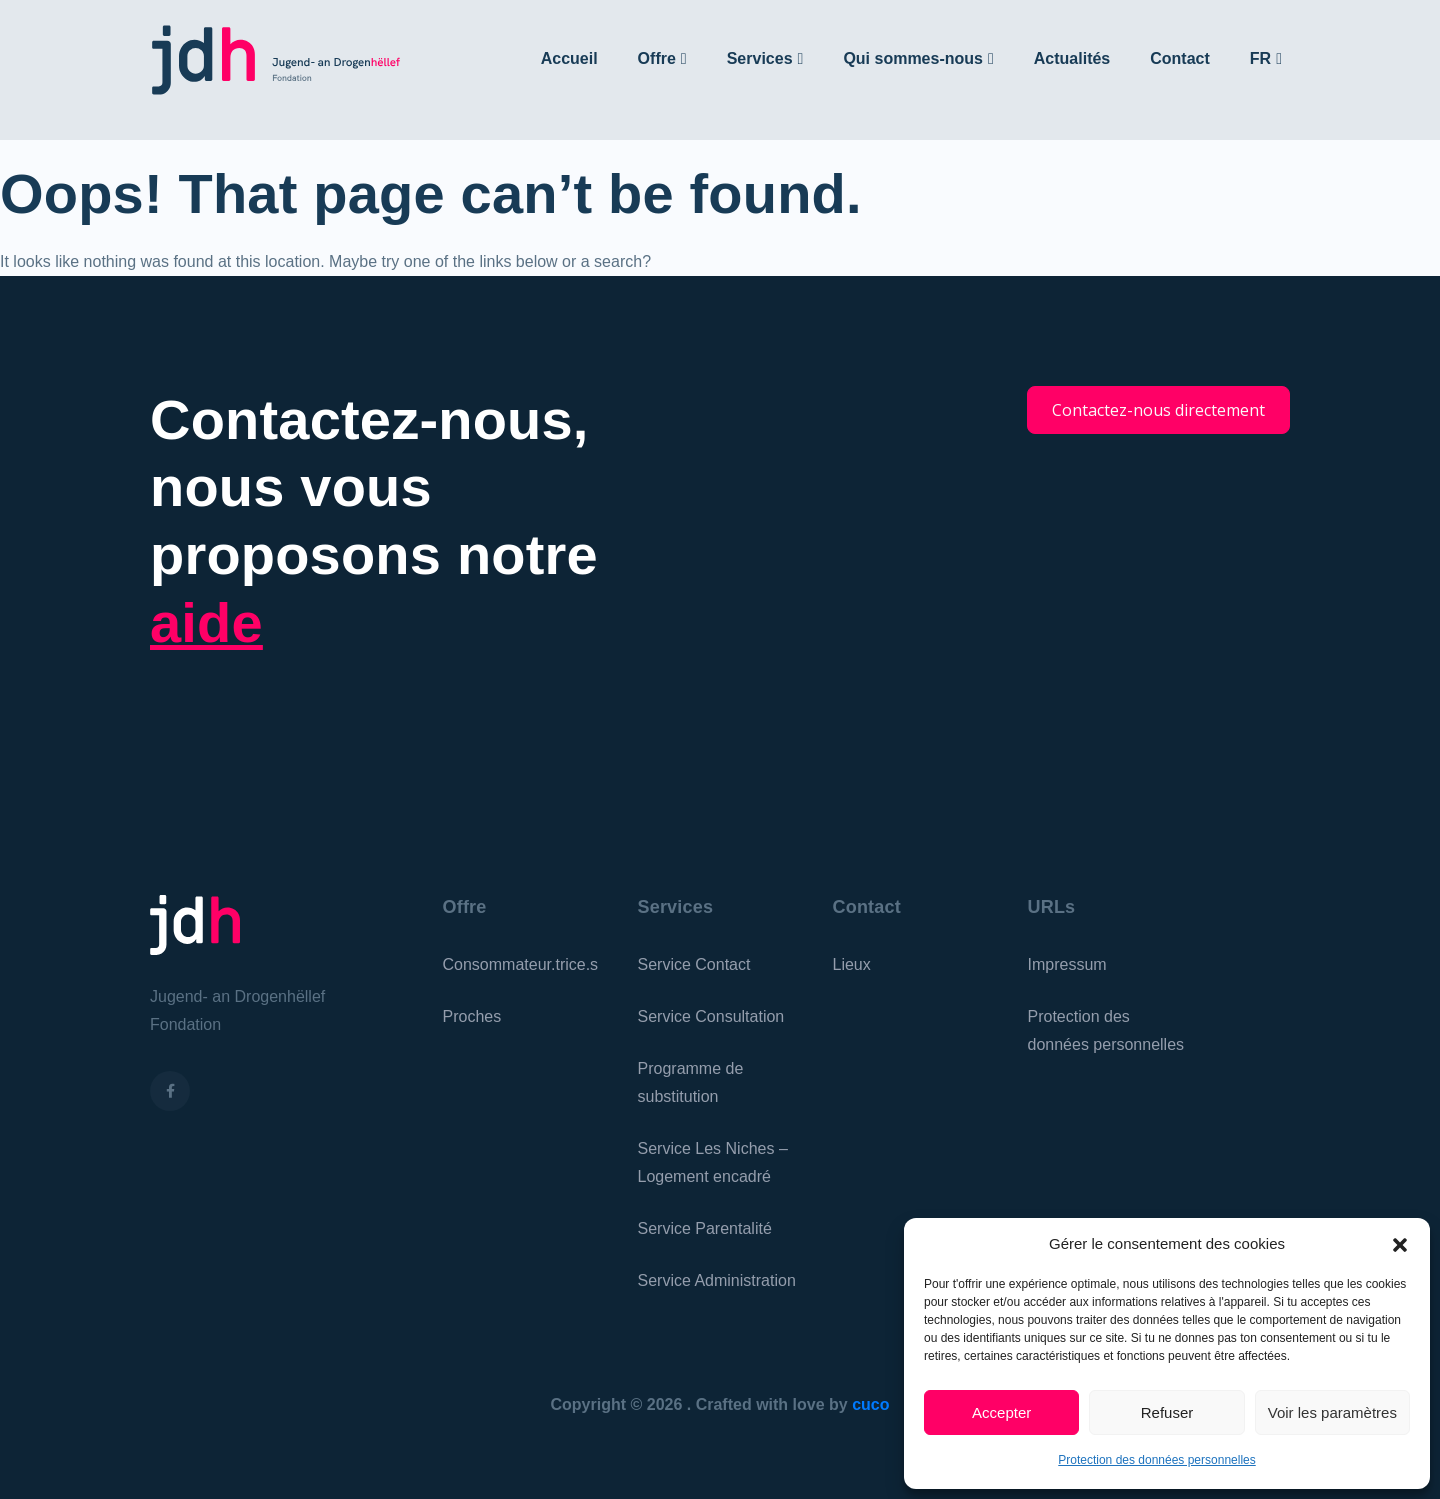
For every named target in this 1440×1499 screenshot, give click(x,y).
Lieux (852, 964)
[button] (1400, 1244)
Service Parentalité (705, 1228)
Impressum (1067, 964)
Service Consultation (711, 1016)
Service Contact (694, 964)
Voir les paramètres (1332, 1412)
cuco (870, 1404)
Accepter (1001, 1412)
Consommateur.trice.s (521, 964)
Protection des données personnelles (1156, 1460)
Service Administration (717, 1280)
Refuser (1167, 1412)
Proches (472, 1016)
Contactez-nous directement (1158, 410)
